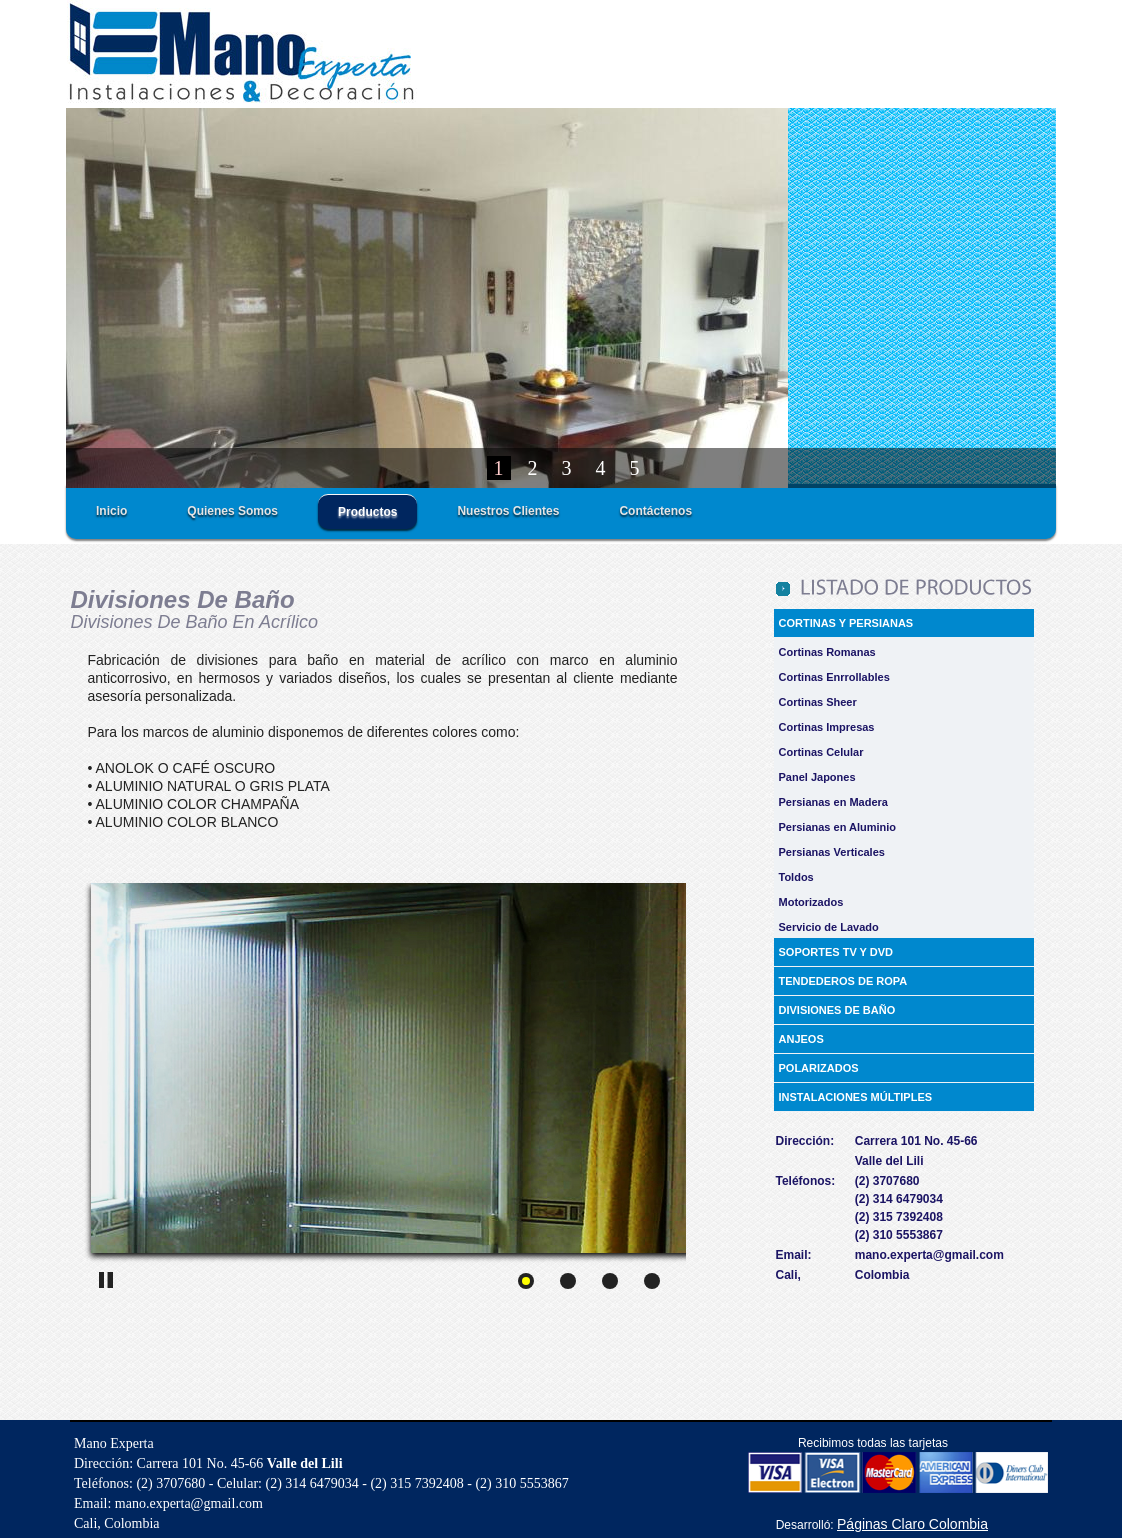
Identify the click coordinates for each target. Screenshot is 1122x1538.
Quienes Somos (232, 511)
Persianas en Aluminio (838, 827)
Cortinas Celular (821, 752)
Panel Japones (817, 777)
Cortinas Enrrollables (834, 677)
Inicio (111, 511)
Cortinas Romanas (827, 652)
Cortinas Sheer (818, 702)
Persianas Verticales (832, 852)
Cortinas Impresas (827, 727)
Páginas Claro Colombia (912, 1524)
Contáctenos (655, 511)
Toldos (796, 877)
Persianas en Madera (833, 802)
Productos (367, 512)
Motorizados (811, 902)
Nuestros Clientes (508, 511)
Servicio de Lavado (829, 927)
